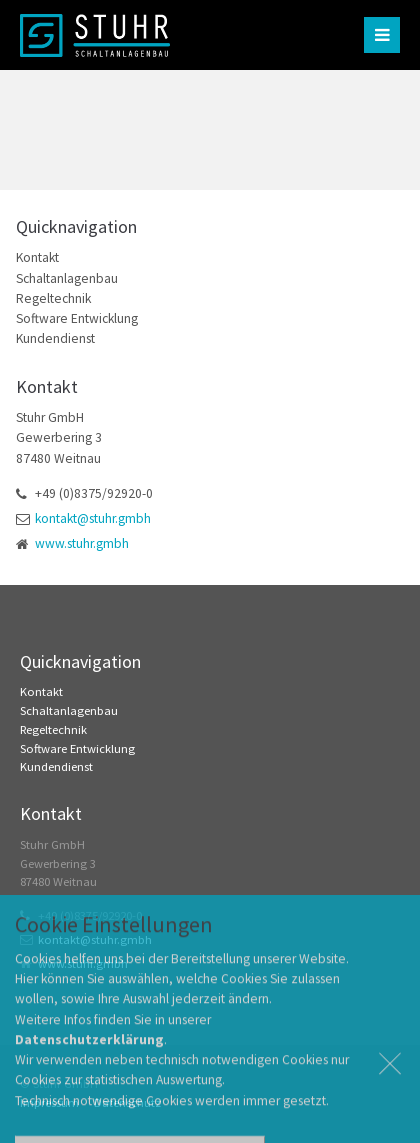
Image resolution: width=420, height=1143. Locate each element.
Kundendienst (55, 338)
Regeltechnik (53, 298)
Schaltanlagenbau (67, 278)
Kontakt (37, 257)
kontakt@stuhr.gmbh (93, 518)
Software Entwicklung (77, 318)
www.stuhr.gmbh (82, 543)
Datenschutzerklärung (89, 1061)
